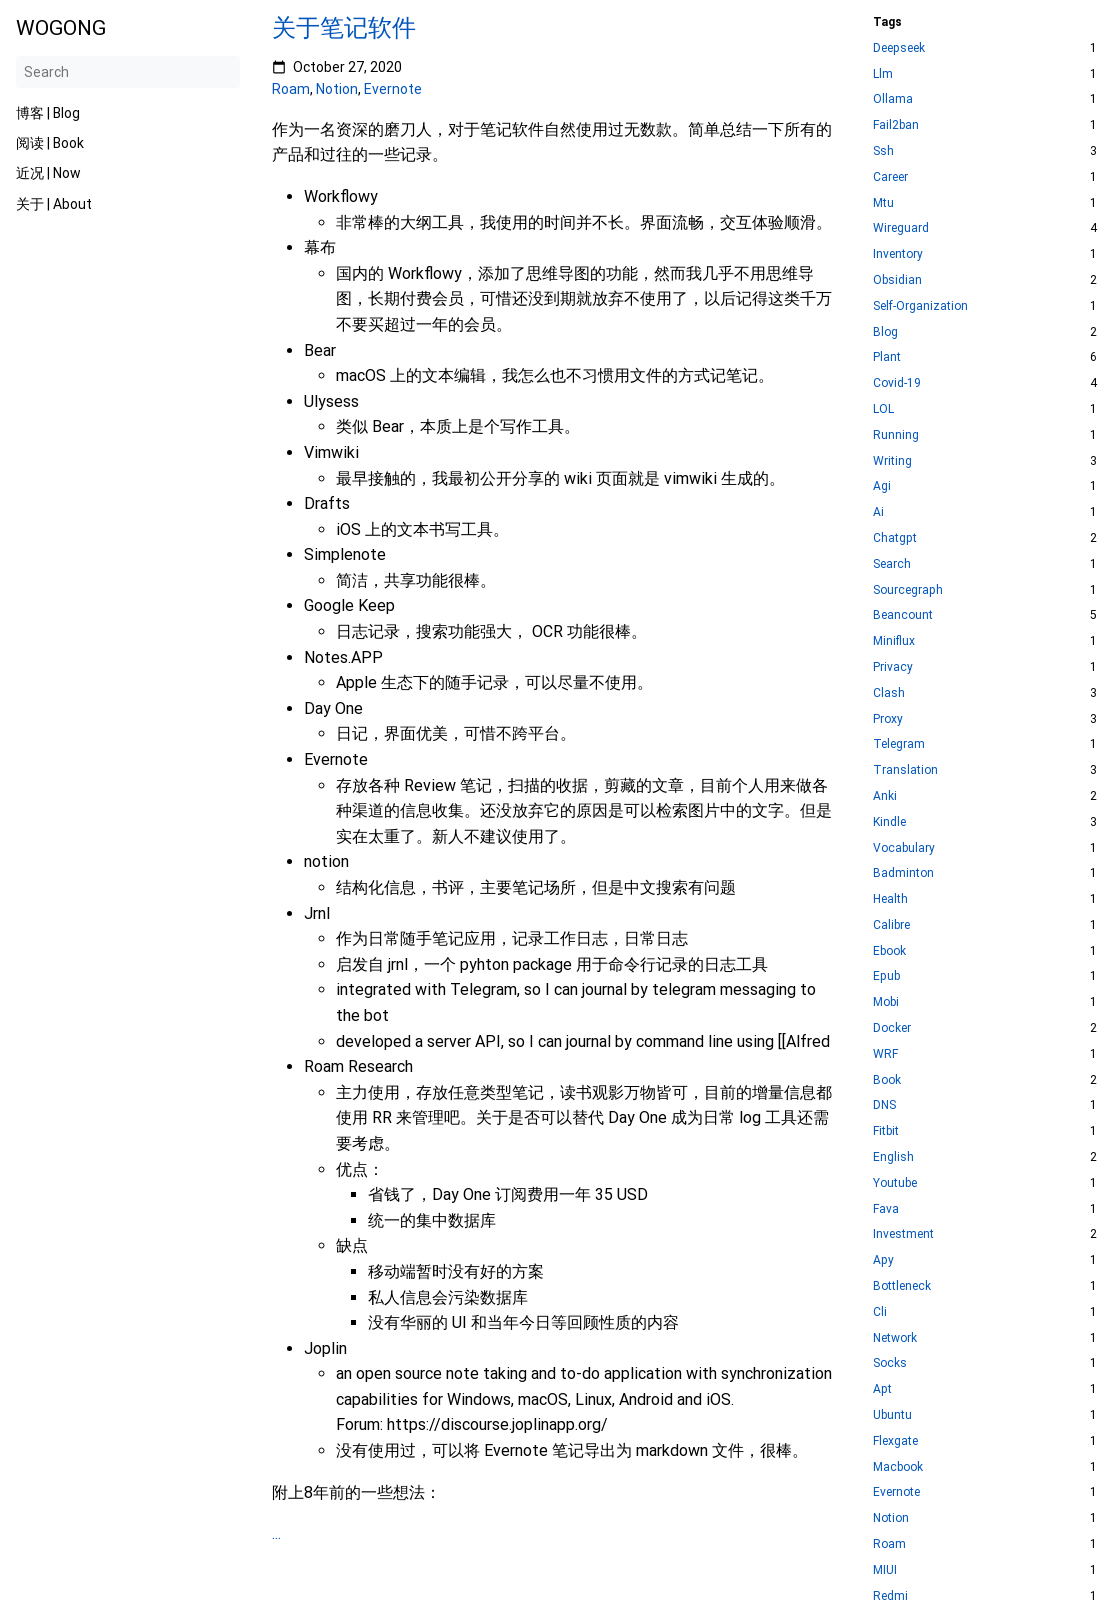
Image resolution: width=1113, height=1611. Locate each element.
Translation (905, 770)
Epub (886, 976)
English (893, 1157)
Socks (890, 1363)
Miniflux (894, 641)
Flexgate (895, 1441)
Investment (903, 1234)
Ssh (883, 151)
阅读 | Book (50, 143)
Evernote (393, 89)
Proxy (888, 719)
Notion (337, 89)
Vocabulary (904, 848)
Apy (883, 1260)
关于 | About (54, 204)
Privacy (893, 667)
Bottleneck (902, 1286)
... (276, 1533)
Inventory (898, 254)
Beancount (903, 615)
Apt (882, 1389)
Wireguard (901, 228)
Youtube (895, 1183)
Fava (886, 1209)
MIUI (885, 1570)
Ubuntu (892, 1415)
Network (895, 1338)
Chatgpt (895, 538)
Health (890, 899)
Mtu (883, 203)
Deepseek (899, 48)
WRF (885, 1054)
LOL (883, 409)
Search (892, 564)
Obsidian (897, 280)
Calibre (891, 925)
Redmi (890, 1596)
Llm (883, 74)
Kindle (889, 822)
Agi (882, 486)
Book (887, 1080)
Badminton (903, 873)
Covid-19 (897, 383)
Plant (887, 357)
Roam (291, 89)
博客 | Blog (48, 113)
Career (890, 177)
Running (896, 435)
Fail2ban (896, 125)
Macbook (898, 1467)
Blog (885, 332)
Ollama (893, 99)
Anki (885, 796)
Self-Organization (920, 306)
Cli (880, 1312)
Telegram (899, 744)
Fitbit (886, 1131)
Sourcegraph (908, 590)
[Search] (128, 72)
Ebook (889, 951)
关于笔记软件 (344, 28)
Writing (892, 461)
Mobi (886, 1002)
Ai (878, 512)
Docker (892, 1028)
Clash (889, 693)
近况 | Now (48, 173)
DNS (884, 1105)
